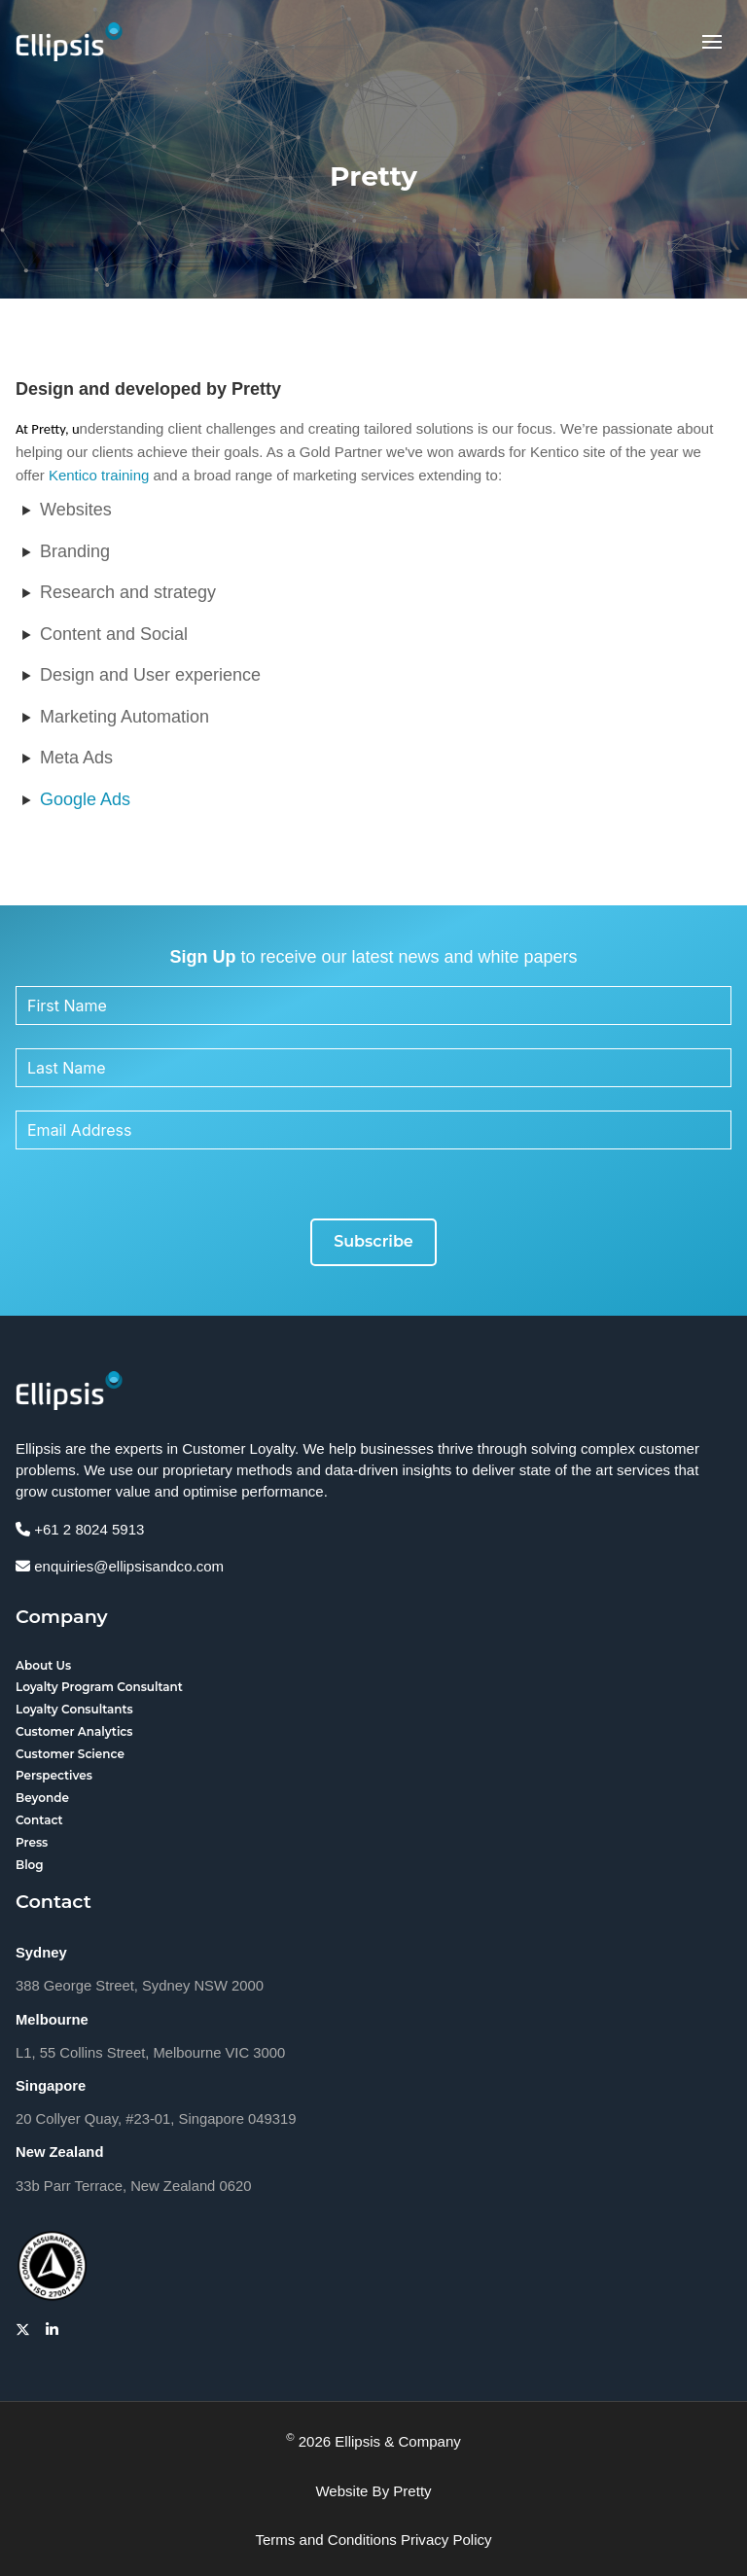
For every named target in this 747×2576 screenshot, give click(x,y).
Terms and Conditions (325, 2539)
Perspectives (54, 1775)
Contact (39, 1820)
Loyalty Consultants (74, 1709)
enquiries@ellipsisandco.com (120, 1566)
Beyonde (42, 1797)
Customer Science (70, 1754)
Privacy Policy (446, 2539)
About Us (43, 1665)
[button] (712, 41)
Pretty (412, 2491)
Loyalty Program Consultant (99, 1686)
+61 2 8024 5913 (80, 1529)
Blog (30, 1864)
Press (32, 1842)
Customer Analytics (74, 1731)
